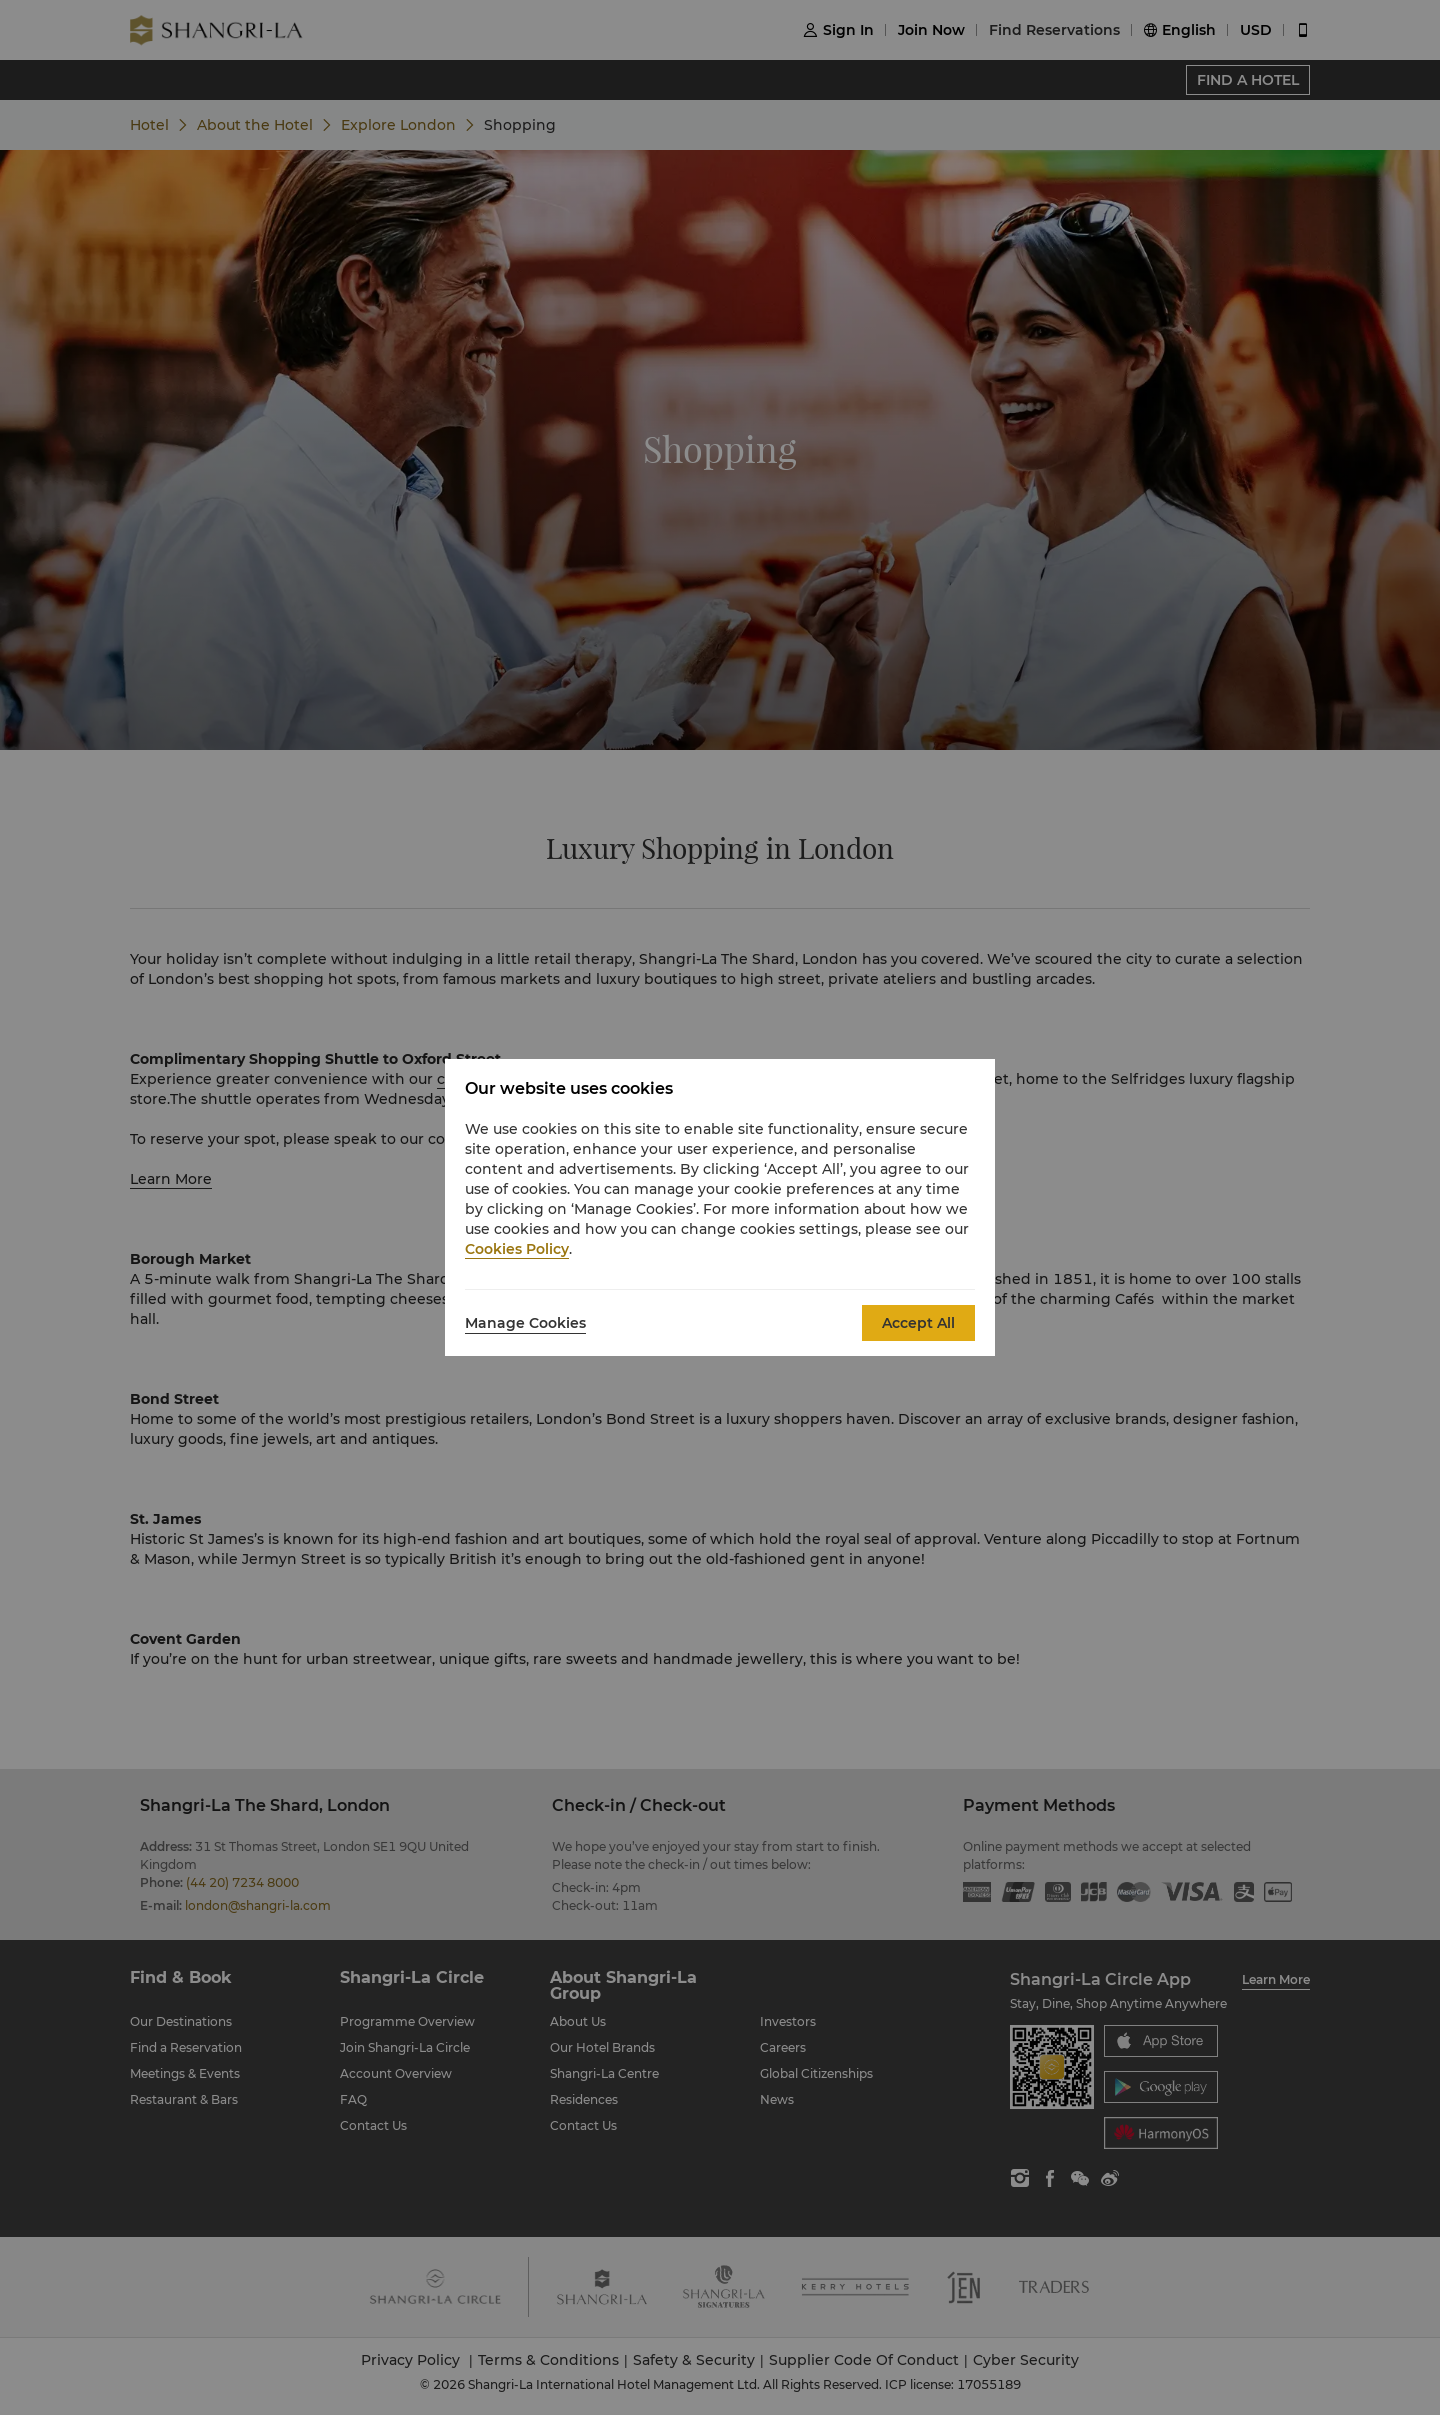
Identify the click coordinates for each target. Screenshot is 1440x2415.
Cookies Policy (517, 1249)
